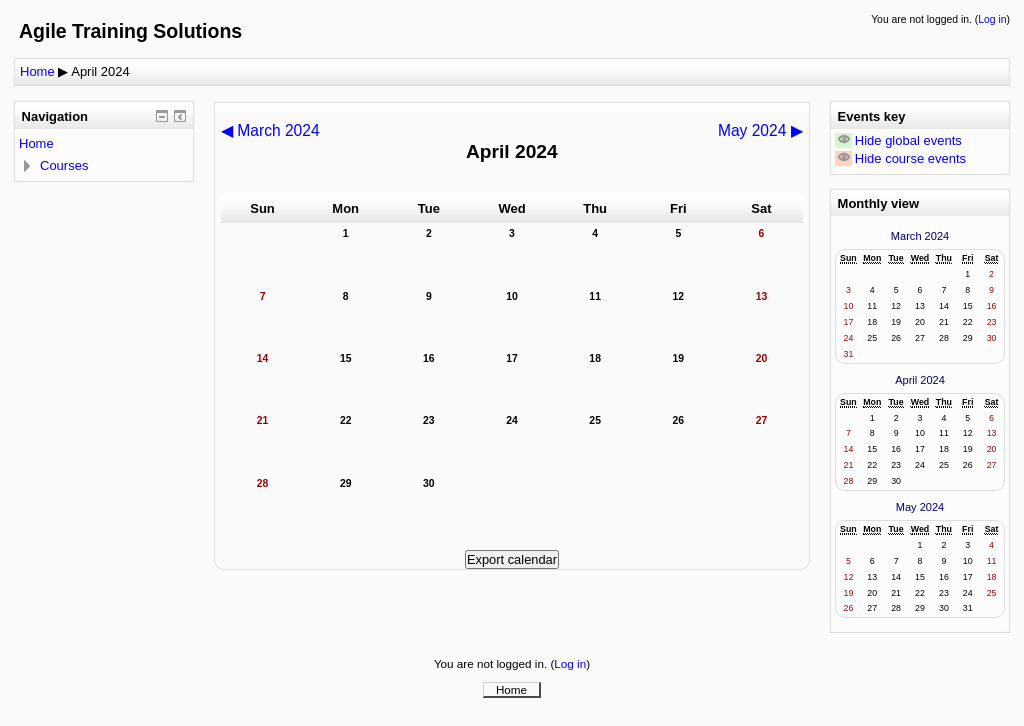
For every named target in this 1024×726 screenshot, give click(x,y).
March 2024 (920, 236)
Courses (64, 165)
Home (37, 71)
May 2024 (920, 507)
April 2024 (100, 71)
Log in (992, 19)
